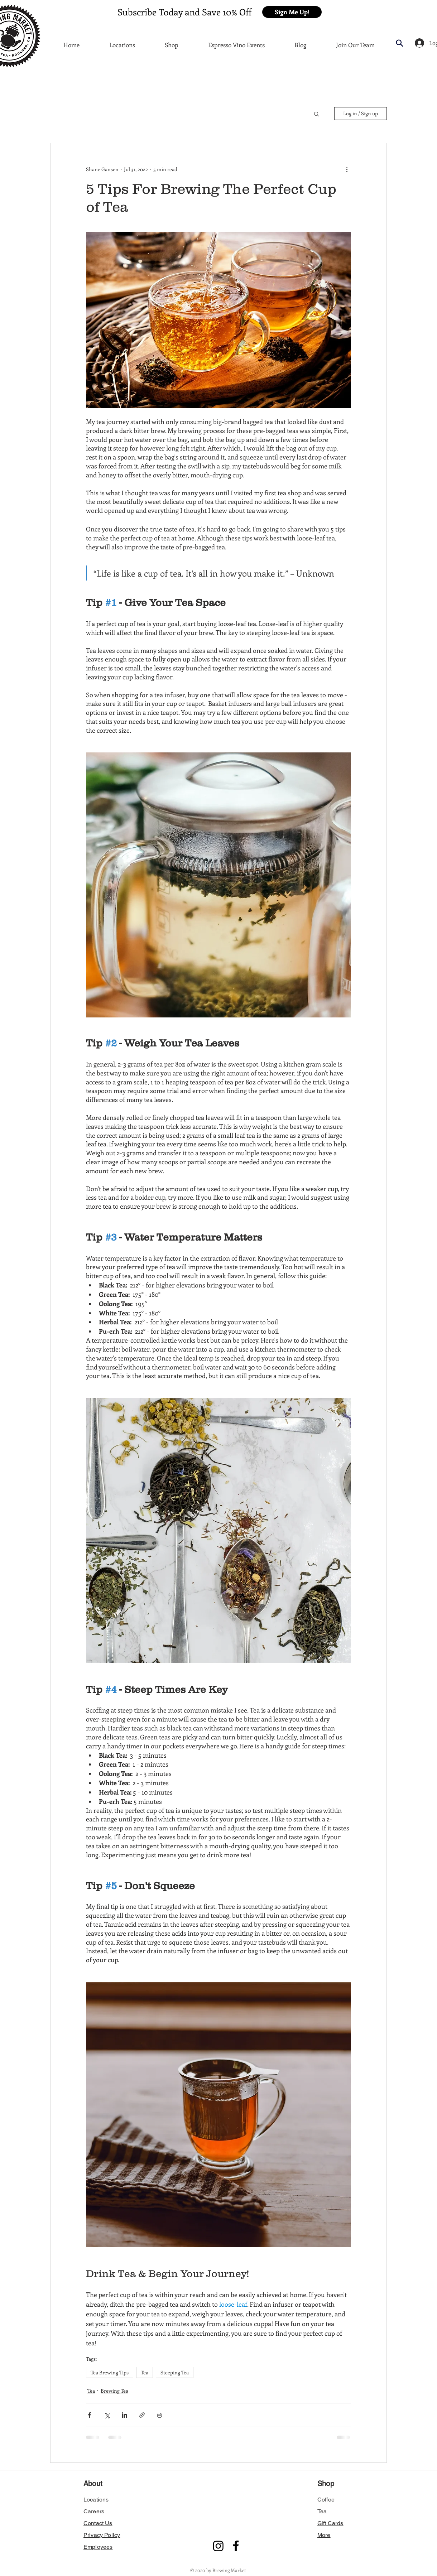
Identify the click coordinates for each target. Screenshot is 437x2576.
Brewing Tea (114, 2390)
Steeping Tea (174, 2372)
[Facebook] (236, 2546)
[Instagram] (218, 2546)
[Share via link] (142, 2415)
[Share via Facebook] (89, 2415)
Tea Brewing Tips (110, 2372)
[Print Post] (159, 2415)
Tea (144, 2372)
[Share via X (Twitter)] (107, 2415)
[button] (292, 12)
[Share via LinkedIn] (124, 2415)
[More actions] (346, 169)
